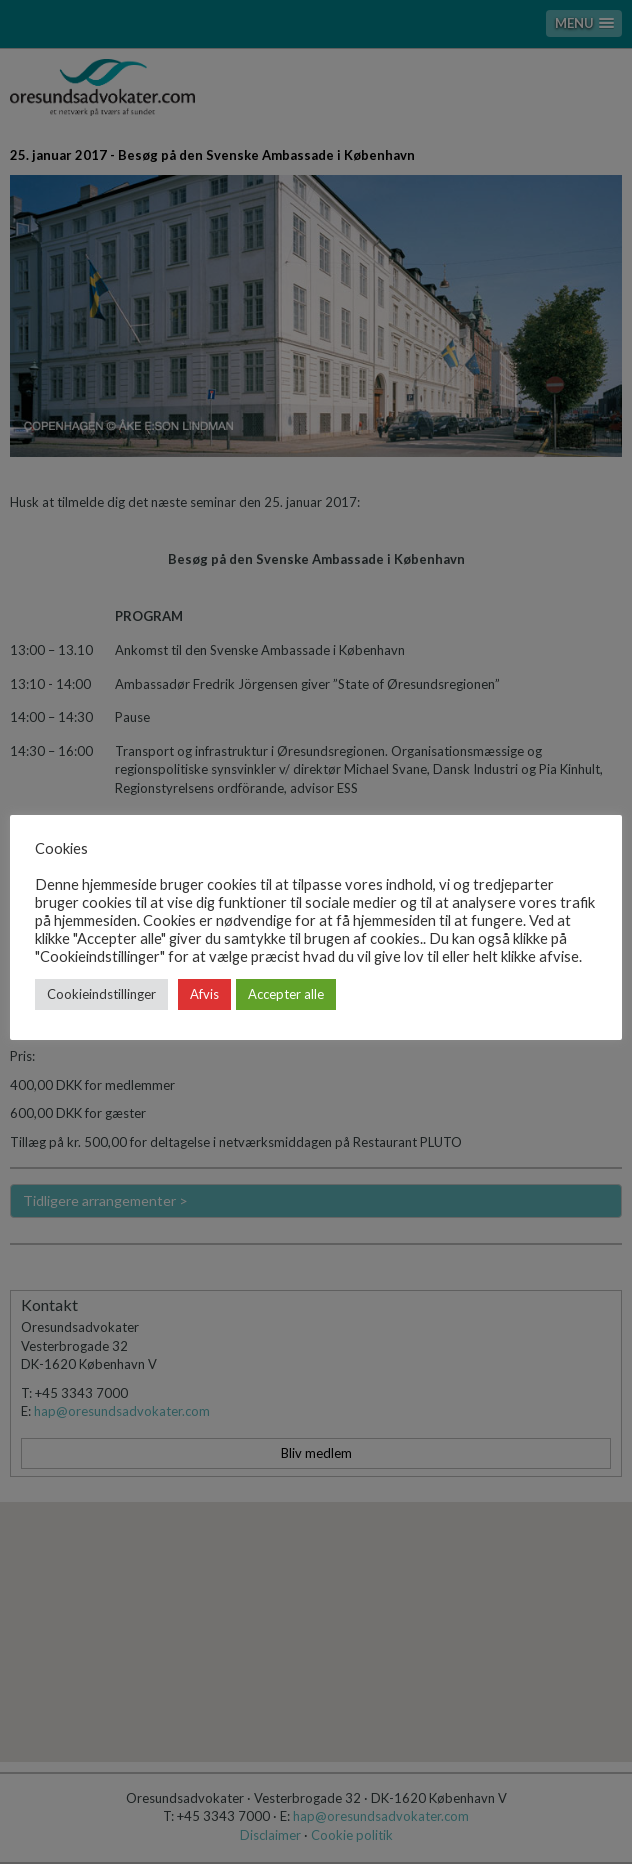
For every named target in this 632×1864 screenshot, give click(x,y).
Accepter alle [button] (286, 994)
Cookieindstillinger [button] (101, 994)
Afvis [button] (204, 994)
